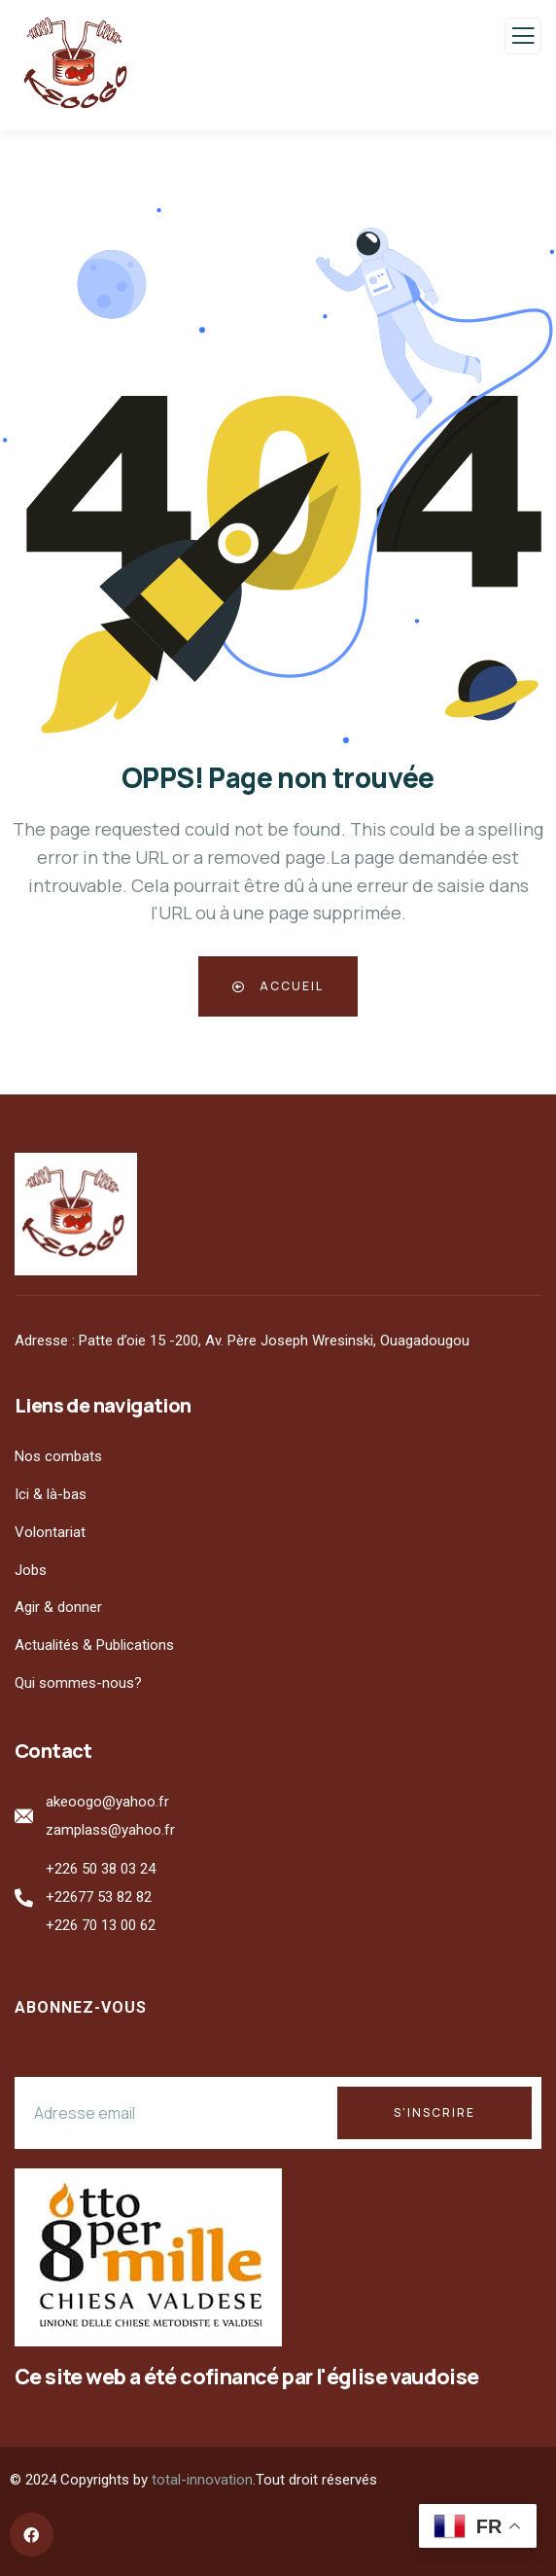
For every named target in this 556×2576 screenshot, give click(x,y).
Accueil (278, 986)
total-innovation (202, 2479)
